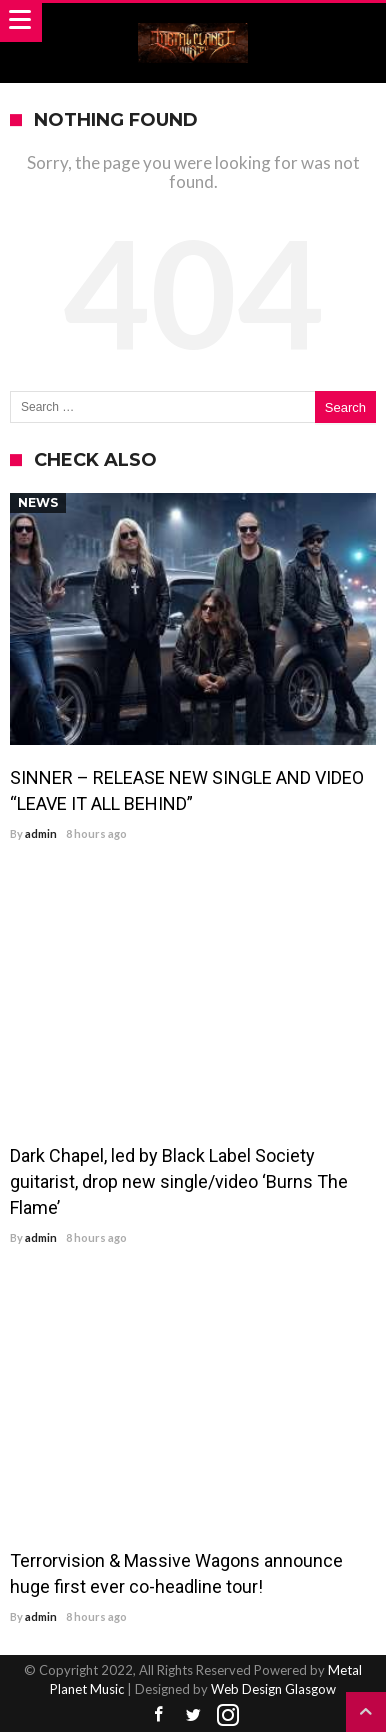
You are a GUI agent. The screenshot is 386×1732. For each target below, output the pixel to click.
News (38, 502)
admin (41, 833)
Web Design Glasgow (273, 1689)
